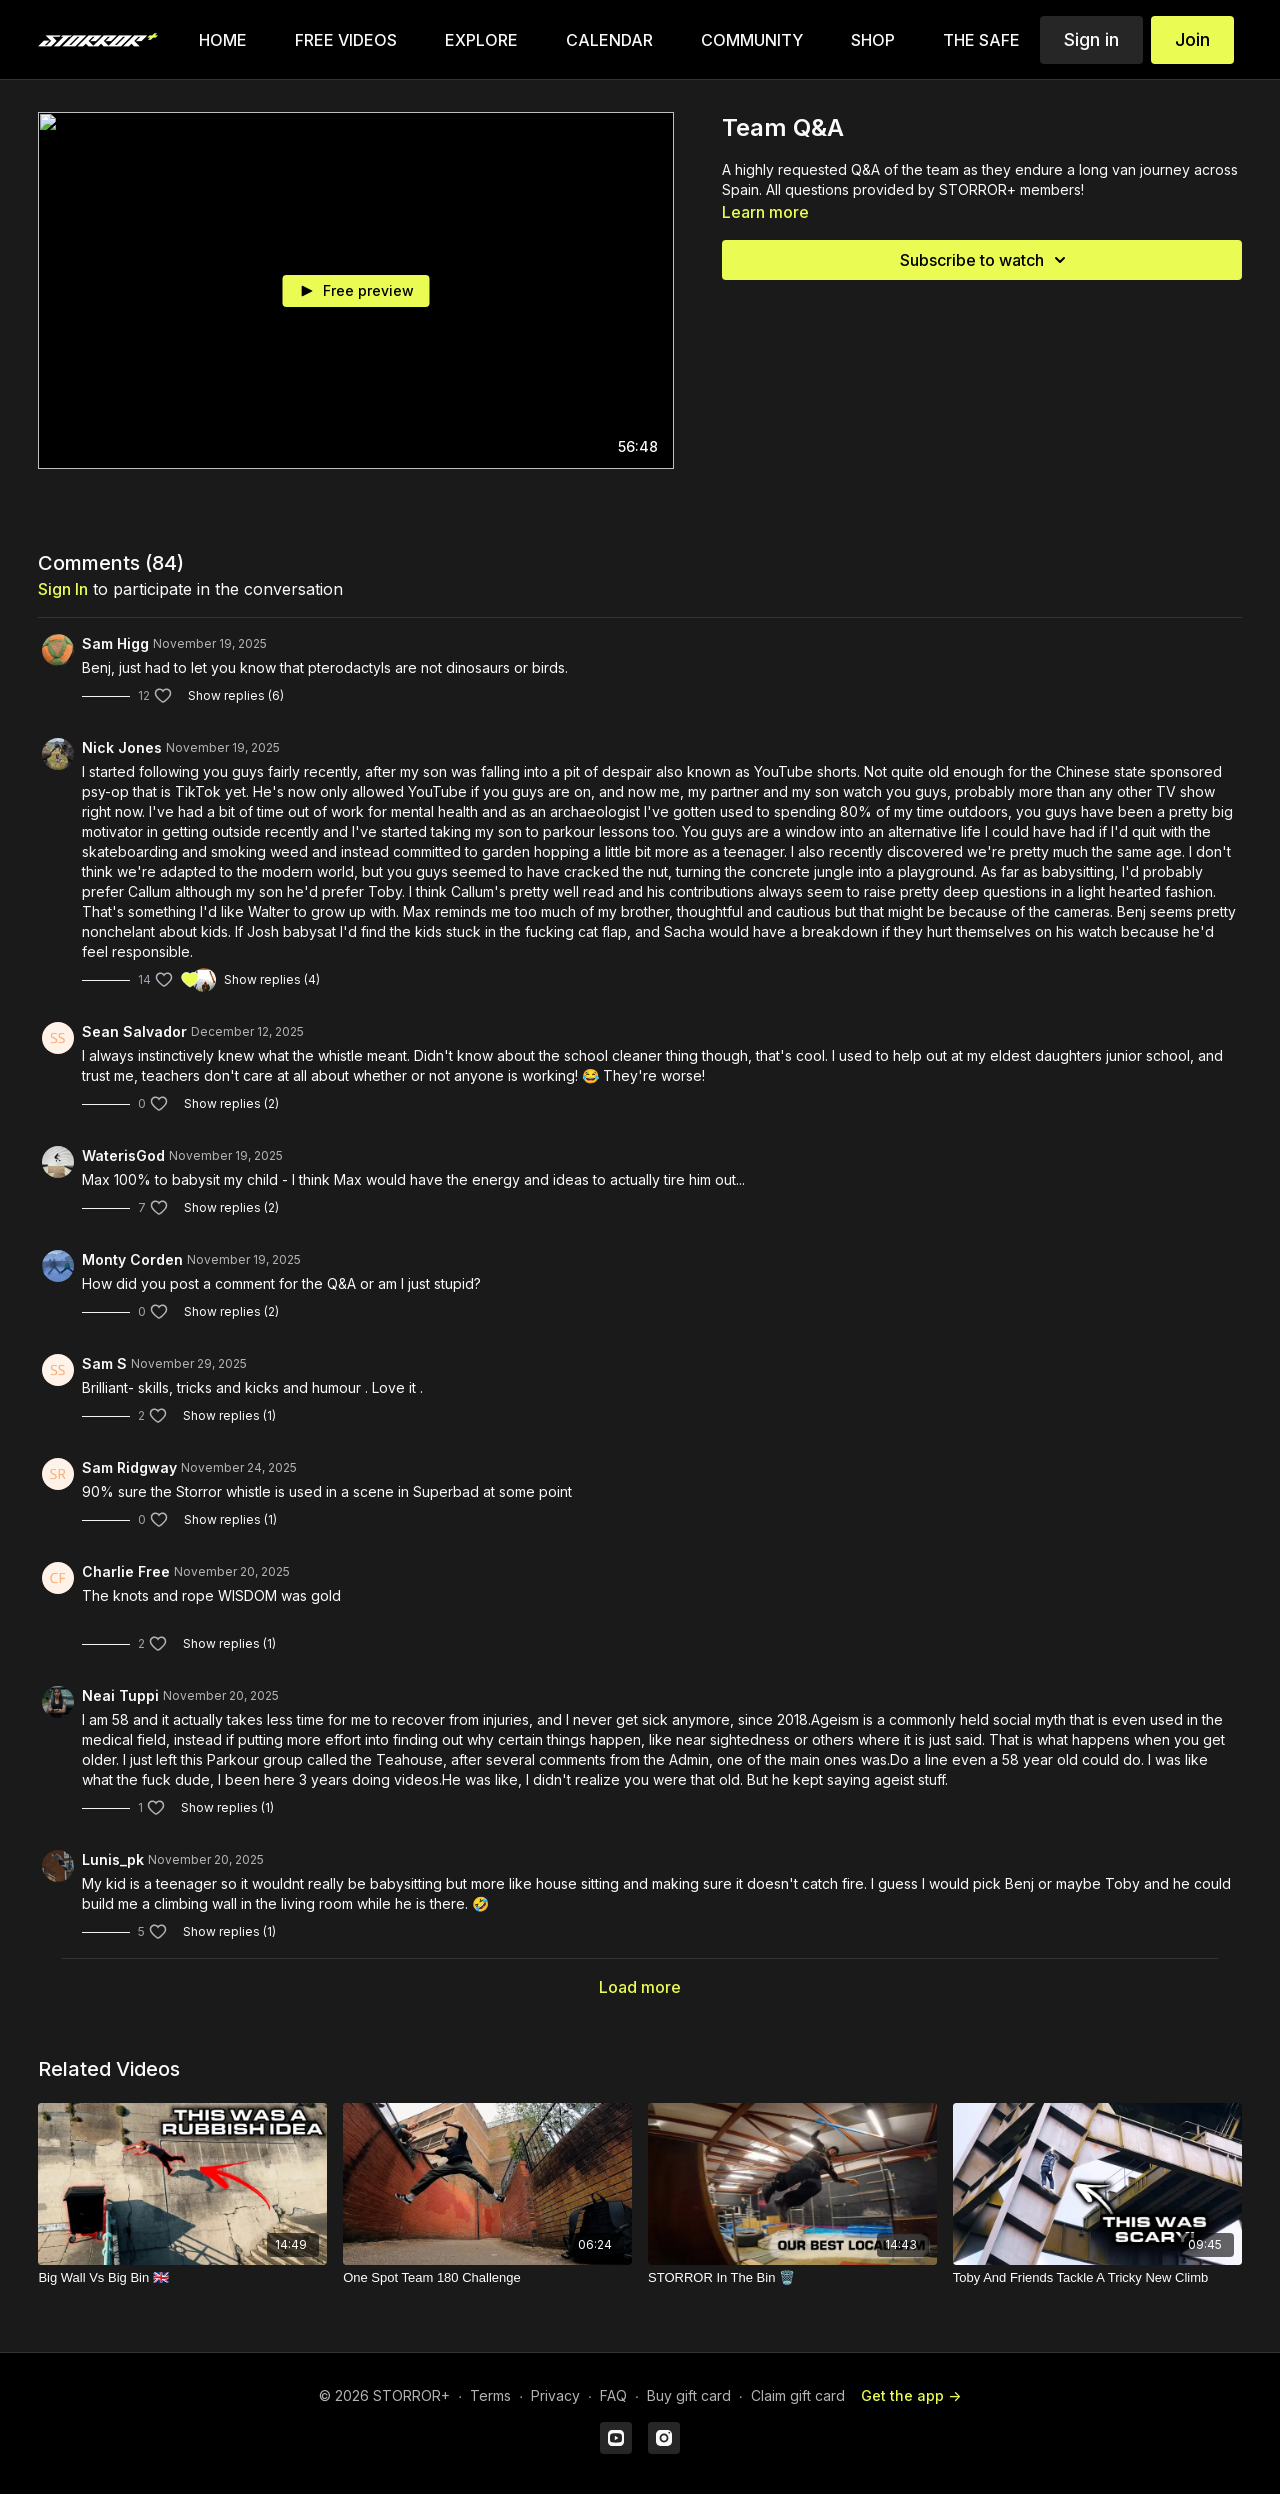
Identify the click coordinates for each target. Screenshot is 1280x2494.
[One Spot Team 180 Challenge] (487, 2278)
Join (1192, 39)
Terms (490, 2395)
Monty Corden (132, 1259)
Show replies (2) (231, 1103)
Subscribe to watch (986, 260)
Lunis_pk (113, 1859)
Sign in (1091, 39)
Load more (640, 1987)
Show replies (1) (229, 1415)
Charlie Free (126, 1571)
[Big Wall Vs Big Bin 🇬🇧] (182, 2278)
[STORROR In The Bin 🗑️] (792, 2278)
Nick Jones (122, 747)
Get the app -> (911, 2395)
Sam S (104, 1363)
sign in (63, 589)
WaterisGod (123, 1155)
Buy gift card (689, 2395)
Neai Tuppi (120, 1695)
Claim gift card (798, 2395)
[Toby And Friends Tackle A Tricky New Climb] (1097, 2278)
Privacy (555, 2395)
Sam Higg (115, 643)
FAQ (613, 2395)
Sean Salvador (134, 1031)
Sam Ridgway (129, 1467)
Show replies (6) (236, 695)
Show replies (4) (272, 979)
